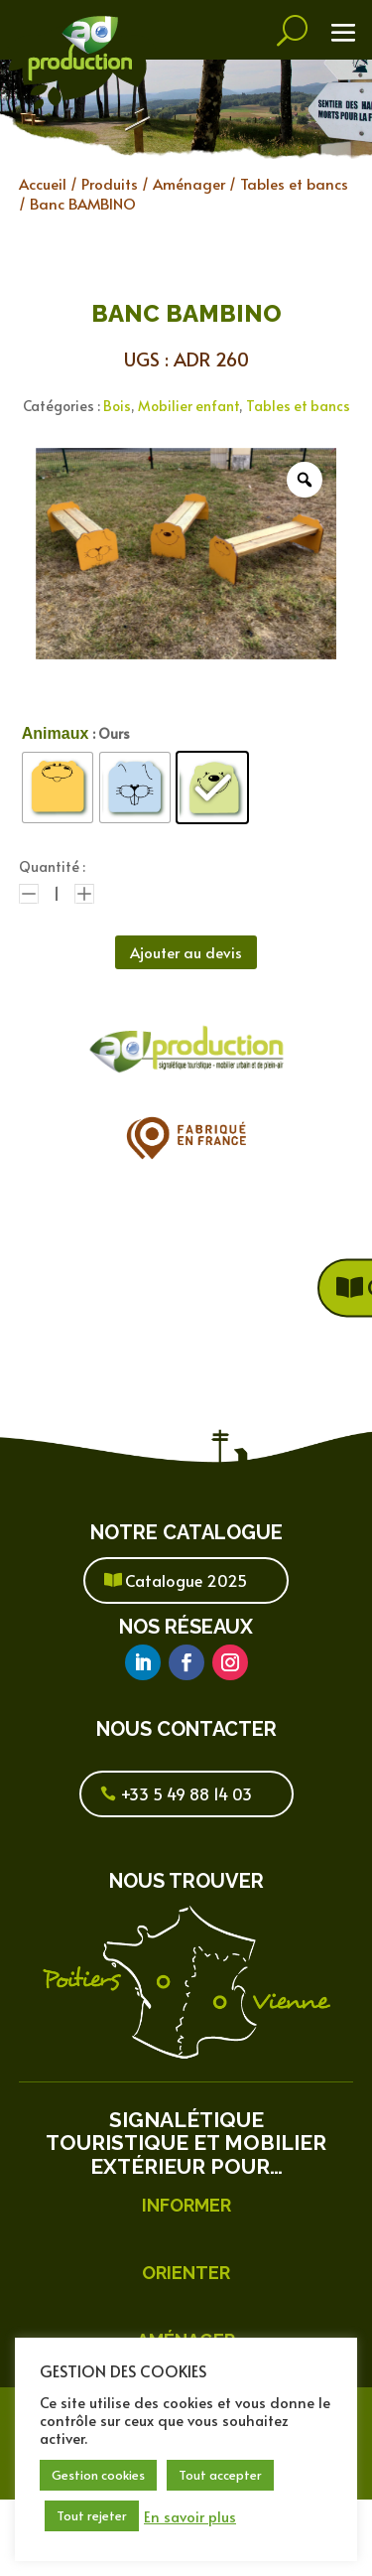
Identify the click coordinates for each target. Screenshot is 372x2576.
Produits (109, 183)
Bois (117, 405)
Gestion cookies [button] (98, 2475)
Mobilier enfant (188, 405)
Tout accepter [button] (220, 2475)
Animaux (55, 733)
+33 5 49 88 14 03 (186, 1793)
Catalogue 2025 (186, 1580)
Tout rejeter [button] (92, 2515)
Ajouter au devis (186, 951)
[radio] (57, 787)
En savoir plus (190, 2516)
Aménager (189, 183)
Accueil (42, 183)
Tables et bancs (294, 183)
